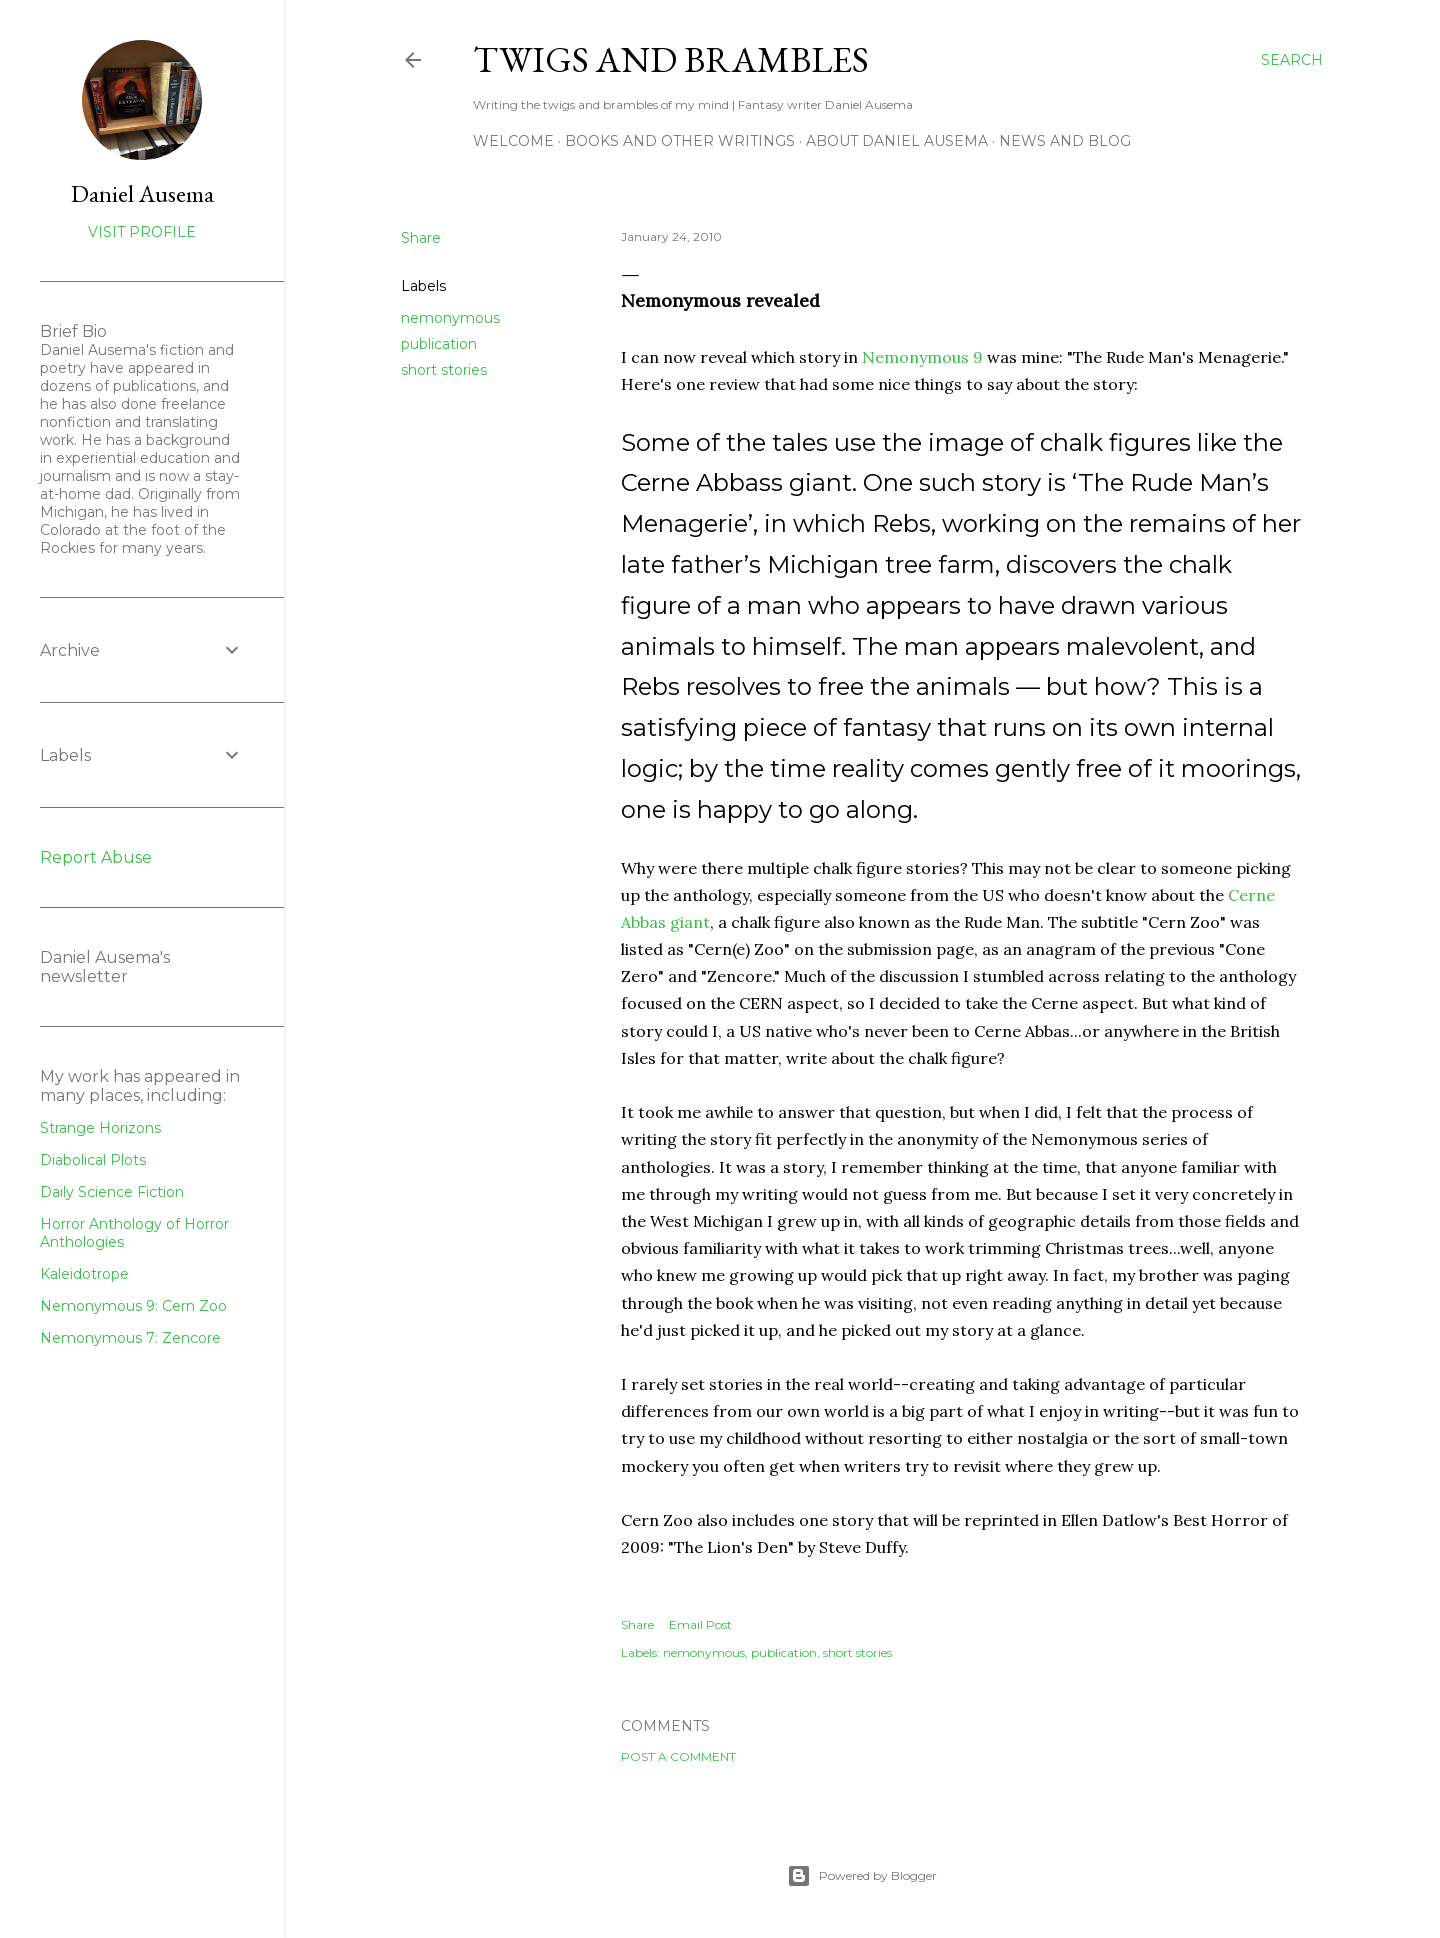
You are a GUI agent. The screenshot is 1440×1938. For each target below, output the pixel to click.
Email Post (700, 1624)
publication (439, 344)
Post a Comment (678, 1756)
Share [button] (421, 238)
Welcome (513, 141)
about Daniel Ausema (897, 141)
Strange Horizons (100, 1128)
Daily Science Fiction (112, 1192)
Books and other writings (680, 141)
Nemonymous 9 (922, 357)
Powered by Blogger (862, 1876)
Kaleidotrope (84, 1274)
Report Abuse (96, 857)
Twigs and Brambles (671, 59)
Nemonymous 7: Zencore (130, 1338)
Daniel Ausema (142, 193)
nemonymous (450, 318)
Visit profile (142, 232)
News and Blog (1065, 141)
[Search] (1292, 60)
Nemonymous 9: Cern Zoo (133, 1306)
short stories (444, 370)
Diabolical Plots (93, 1160)
